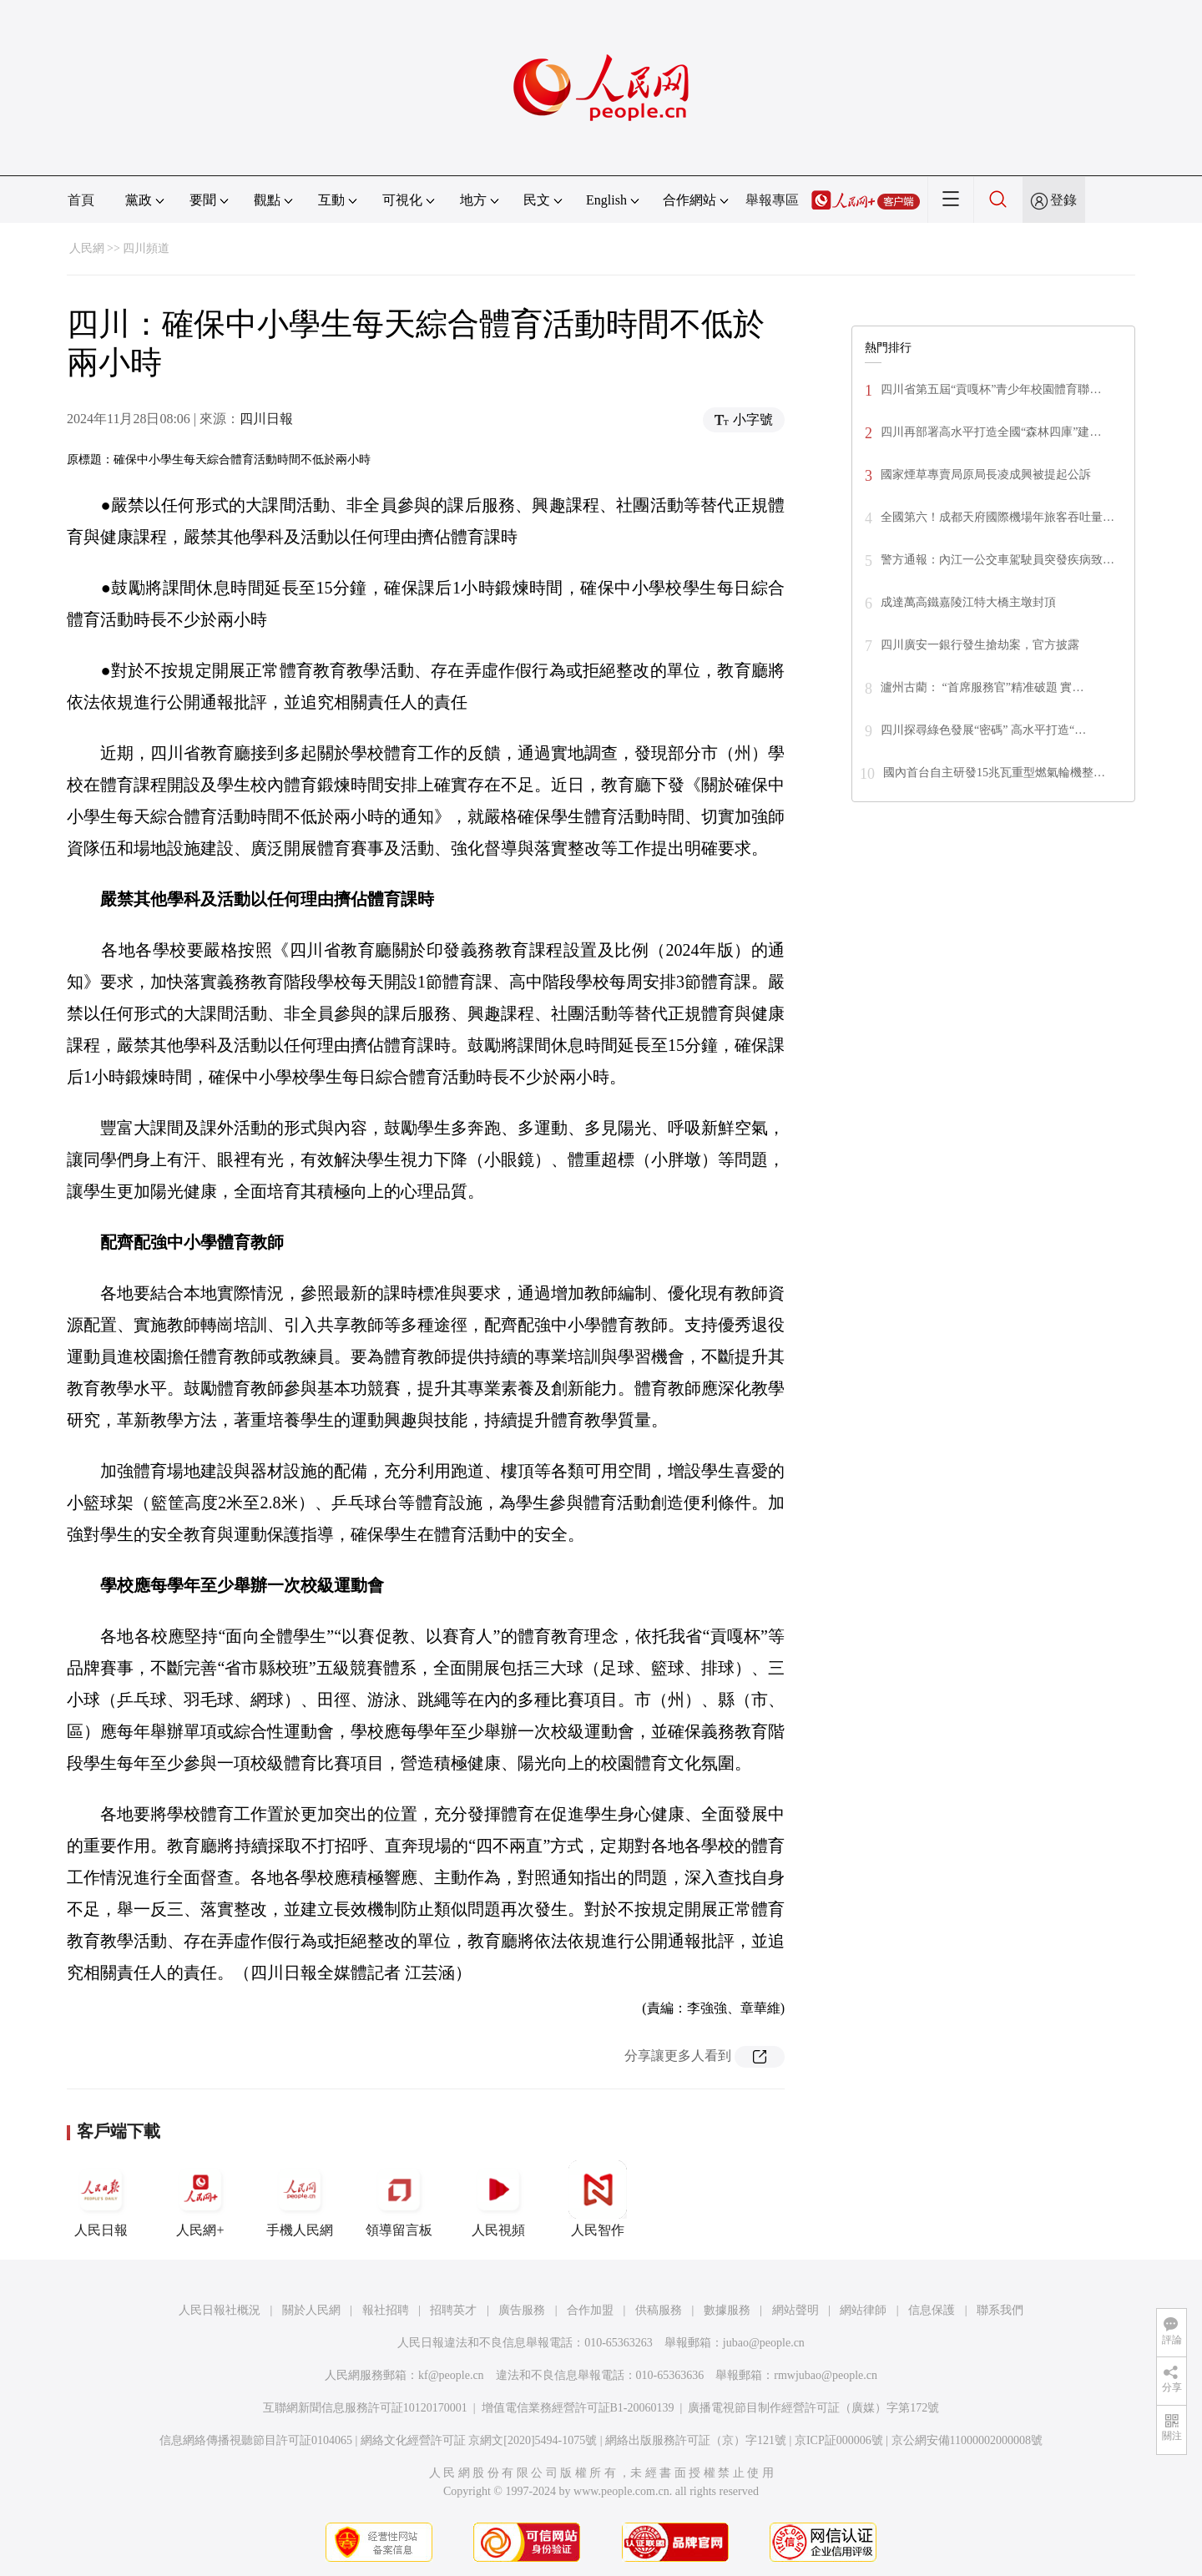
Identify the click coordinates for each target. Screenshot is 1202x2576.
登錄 (1063, 200)
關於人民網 (311, 2310)
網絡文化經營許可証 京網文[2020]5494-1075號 (479, 2440)
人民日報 (101, 2198)
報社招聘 (385, 2310)
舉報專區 (772, 200)
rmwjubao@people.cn (825, 2375)
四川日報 (266, 419)
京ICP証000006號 (839, 2440)
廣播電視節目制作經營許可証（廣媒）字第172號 (813, 2408)
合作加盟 (590, 2310)
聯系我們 (1000, 2310)
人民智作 (597, 2198)
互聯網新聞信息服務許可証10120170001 (365, 2408)
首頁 (81, 200)
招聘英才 (453, 2310)
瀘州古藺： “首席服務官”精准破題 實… (982, 687)
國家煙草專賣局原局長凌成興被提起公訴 (986, 474)
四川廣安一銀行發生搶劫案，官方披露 (980, 645)
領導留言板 (399, 2198)
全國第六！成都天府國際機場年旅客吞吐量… (997, 517)
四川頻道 (146, 248)
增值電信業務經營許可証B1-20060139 (578, 2408)
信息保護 (931, 2310)
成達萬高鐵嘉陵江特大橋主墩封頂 (968, 602)
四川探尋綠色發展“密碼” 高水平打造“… (983, 730)
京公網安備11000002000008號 (967, 2440)
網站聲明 (795, 2310)
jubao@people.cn (764, 2342)
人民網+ (200, 2198)
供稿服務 (658, 2310)
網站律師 (863, 2310)
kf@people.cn (451, 2375)
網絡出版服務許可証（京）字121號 (695, 2440)
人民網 (86, 248)
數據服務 (727, 2310)
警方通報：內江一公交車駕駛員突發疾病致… (997, 559)
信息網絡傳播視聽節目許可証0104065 (255, 2440)
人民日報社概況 (219, 2310)
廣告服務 (521, 2310)
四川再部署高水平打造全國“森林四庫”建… (991, 432)
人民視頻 (498, 2198)
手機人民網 (299, 2198)
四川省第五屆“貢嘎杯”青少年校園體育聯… (991, 389)
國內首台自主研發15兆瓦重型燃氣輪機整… (994, 772)
